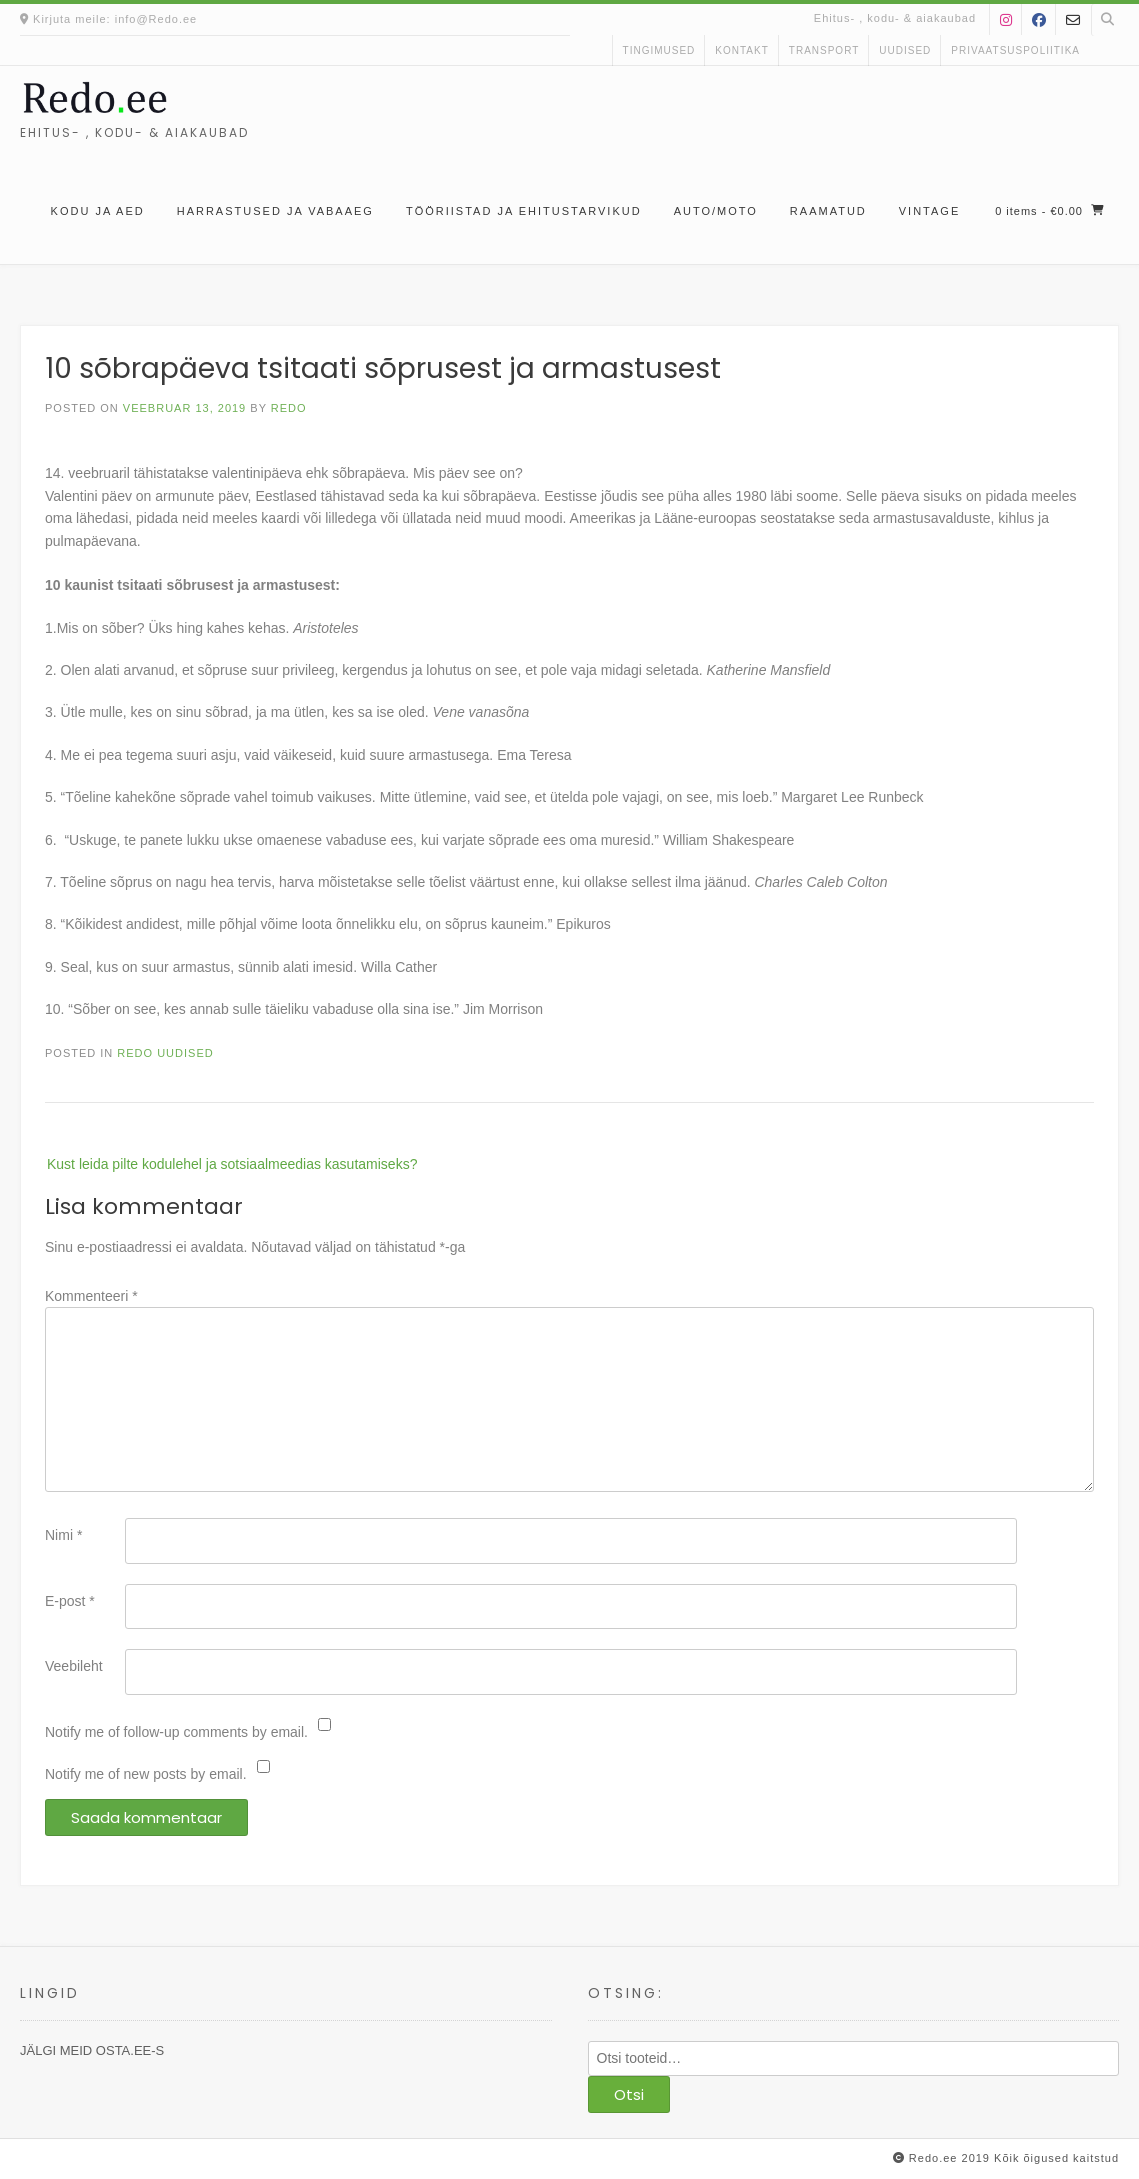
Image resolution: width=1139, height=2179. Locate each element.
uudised (905, 50)
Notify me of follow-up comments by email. (176, 1732)
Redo (289, 408)
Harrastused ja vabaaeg (275, 211)
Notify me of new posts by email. (146, 1774)
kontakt (741, 50)
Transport (824, 50)
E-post (70, 1601)
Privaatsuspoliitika (1015, 50)
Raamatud (828, 211)
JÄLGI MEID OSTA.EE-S (92, 2050)
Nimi (63, 1535)
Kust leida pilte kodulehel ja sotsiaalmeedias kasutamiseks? (232, 1164)
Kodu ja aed (98, 211)
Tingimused (659, 50)
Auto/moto (716, 211)
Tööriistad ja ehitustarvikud (524, 211)
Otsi (629, 2094)
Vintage (929, 211)
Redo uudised (165, 1053)
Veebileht (74, 1666)
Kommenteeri (91, 1296)
